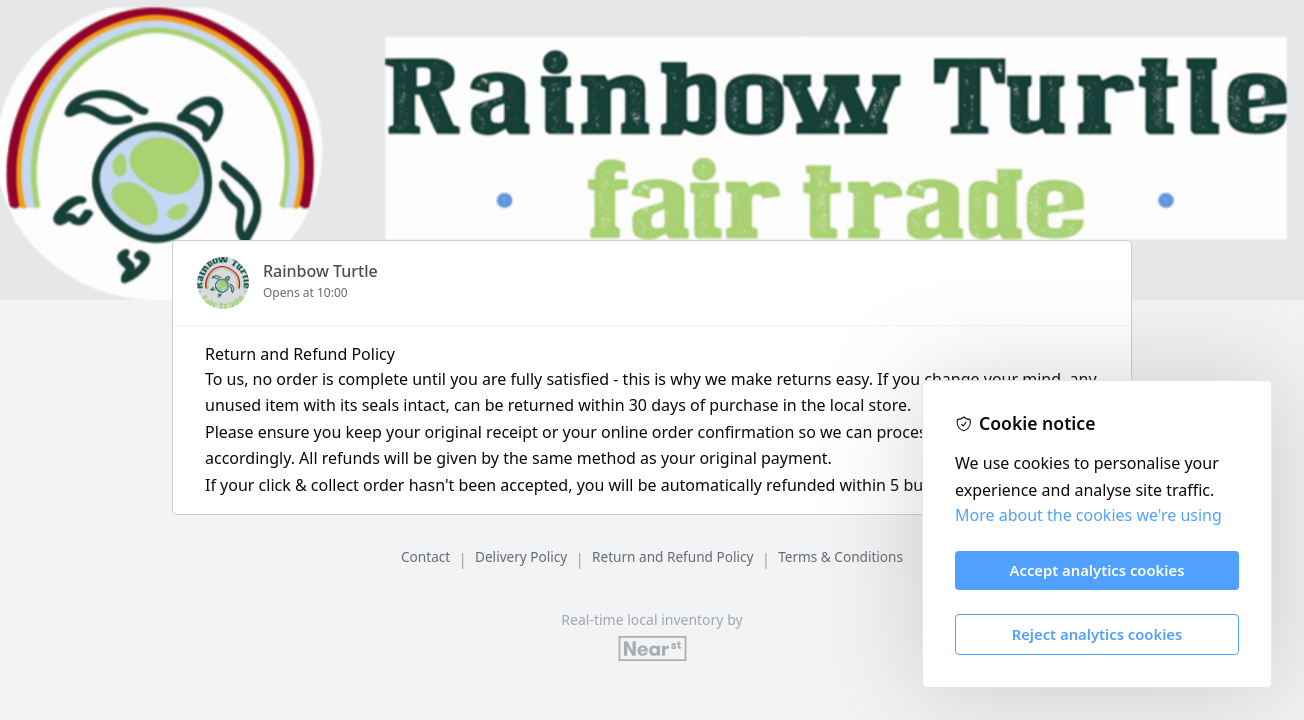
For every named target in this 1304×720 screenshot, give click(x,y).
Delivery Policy (521, 556)
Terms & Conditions (840, 556)
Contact (425, 556)
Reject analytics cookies (1097, 634)
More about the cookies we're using (1088, 515)
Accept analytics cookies (1097, 570)
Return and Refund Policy (672, 556)
